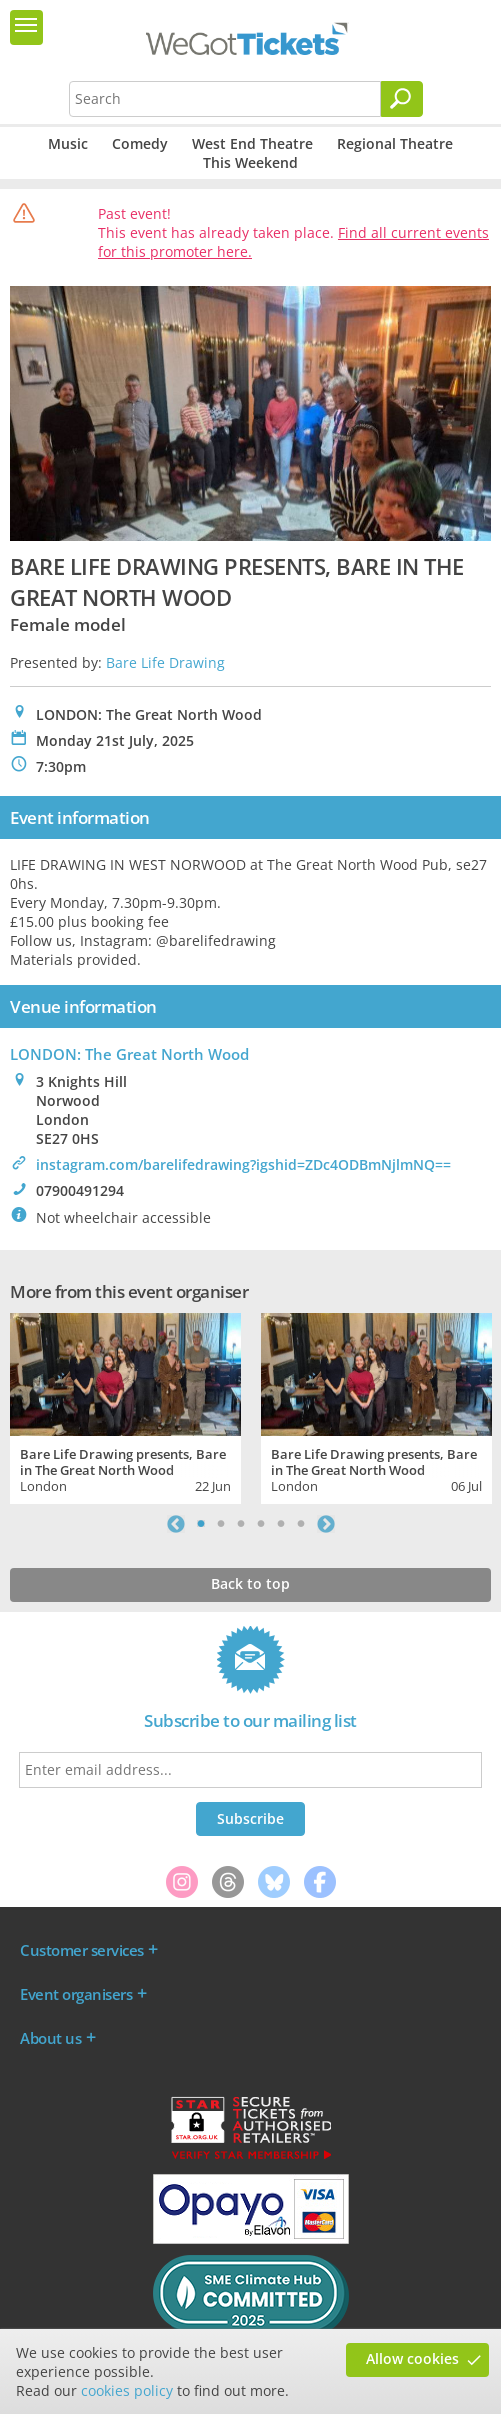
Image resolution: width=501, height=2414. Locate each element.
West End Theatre (252, 143)
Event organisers (76, 1994)
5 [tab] (281, 1524)
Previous (176, 1524)
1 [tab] (201, 1524)
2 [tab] (221, 1524)
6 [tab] (301, 1524)
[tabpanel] (125, 1405)
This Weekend (250, 162)
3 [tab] (241, 1524)
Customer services (82, 1950)
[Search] (402, 99)
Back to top (250, 1583)
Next (326, 1524)
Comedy (140, 143)
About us (50, 2038)
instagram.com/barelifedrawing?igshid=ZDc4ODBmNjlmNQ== (243, 1164)
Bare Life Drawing (165, 662)
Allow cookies (412, 2358)
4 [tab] (261, 1524)
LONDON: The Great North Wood (129, 1054)
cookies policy (127, 2390)
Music (68, 143)
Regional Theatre (395, 143)
